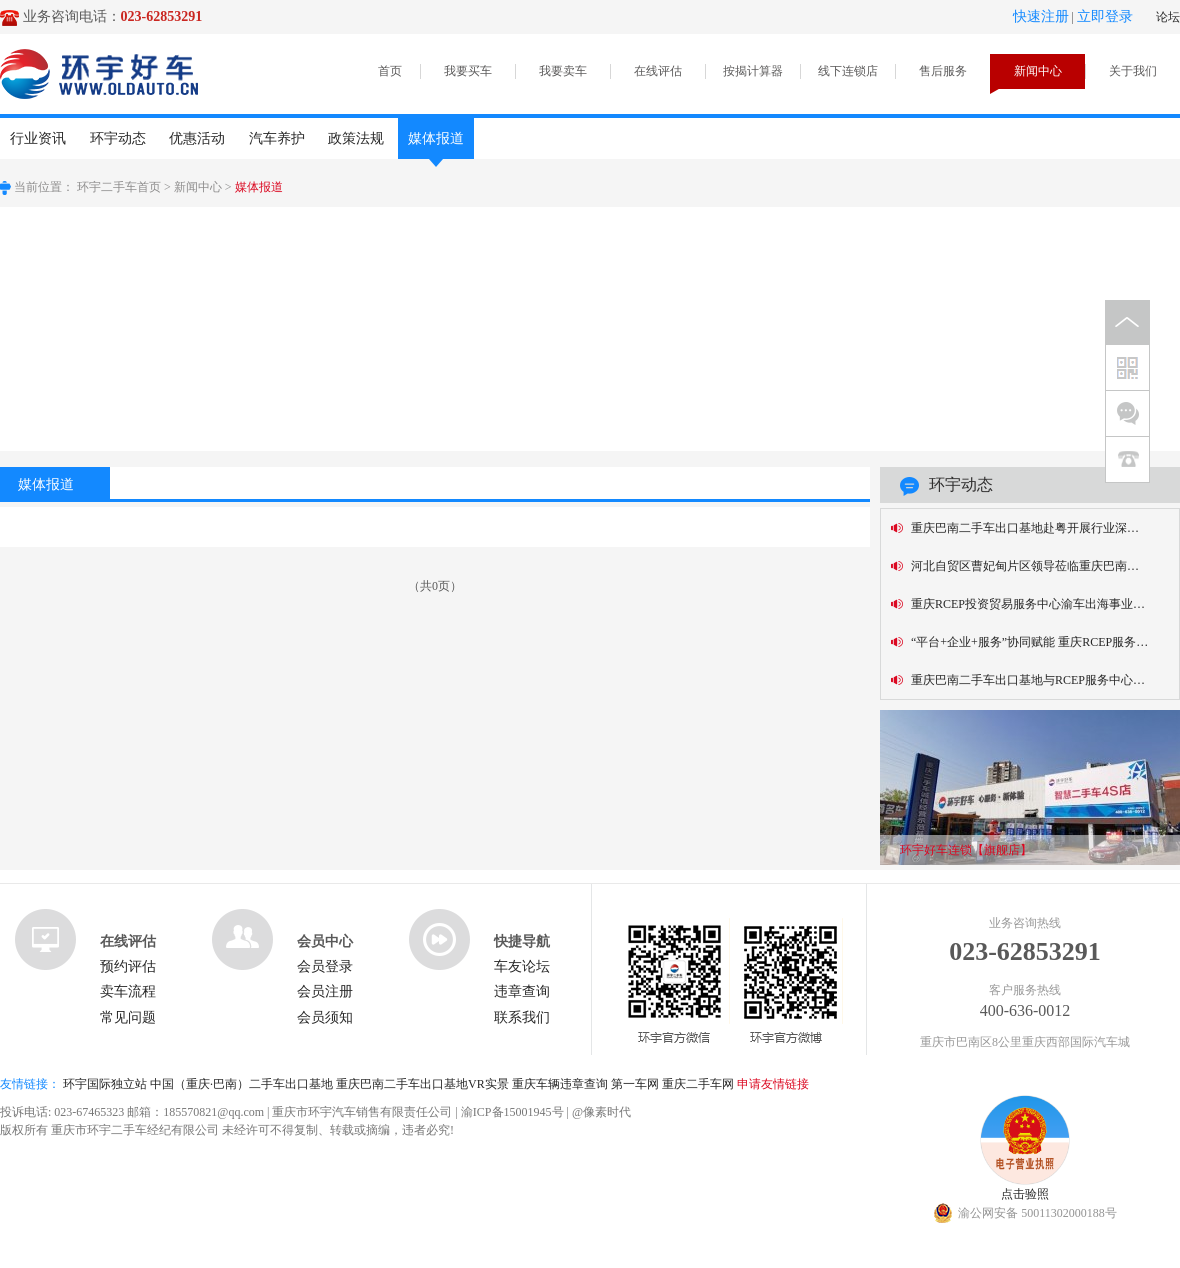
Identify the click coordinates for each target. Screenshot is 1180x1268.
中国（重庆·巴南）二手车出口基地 (241, 1084)
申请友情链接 (773, 1084)
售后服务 (943, 71)
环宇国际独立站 (105, 1084)
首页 (390, 71)
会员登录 (325, 966)
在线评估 (658, 71)
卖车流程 (128, 991)
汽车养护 (277, 138)
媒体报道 (436, 145)
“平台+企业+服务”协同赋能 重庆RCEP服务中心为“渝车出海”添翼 (1045, 642)
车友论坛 (522, 966)
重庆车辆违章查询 (560, 1084)
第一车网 (635, 1084)
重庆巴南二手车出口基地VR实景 (422, 1084)
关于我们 (1133, 71)
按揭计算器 (753, 71)
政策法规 (356, 138)
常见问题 (128, 1017)
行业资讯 (38, 138)
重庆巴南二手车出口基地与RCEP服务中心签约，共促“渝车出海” (1045, 680)
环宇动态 (118, 138)
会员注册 (325, 991)
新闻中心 (1038, 71)
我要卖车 (563, 71)
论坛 (1168, 17)
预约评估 (128, 966)
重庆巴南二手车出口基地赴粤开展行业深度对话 (1037, 528)
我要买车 (468, 71)
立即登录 (1105, 16)
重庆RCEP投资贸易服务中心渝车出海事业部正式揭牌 (1045, 604)
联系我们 (522, 1017)
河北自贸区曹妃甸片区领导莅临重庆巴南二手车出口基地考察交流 (1045, 566)
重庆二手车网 (698, 1084)
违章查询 (522, 991)
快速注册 (1041, 16)
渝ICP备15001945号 (512, 1112)
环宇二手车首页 (119, 187)
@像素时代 (601, 1112)
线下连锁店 (848, 71)
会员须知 (325, 1017)
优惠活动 (197, 138)
